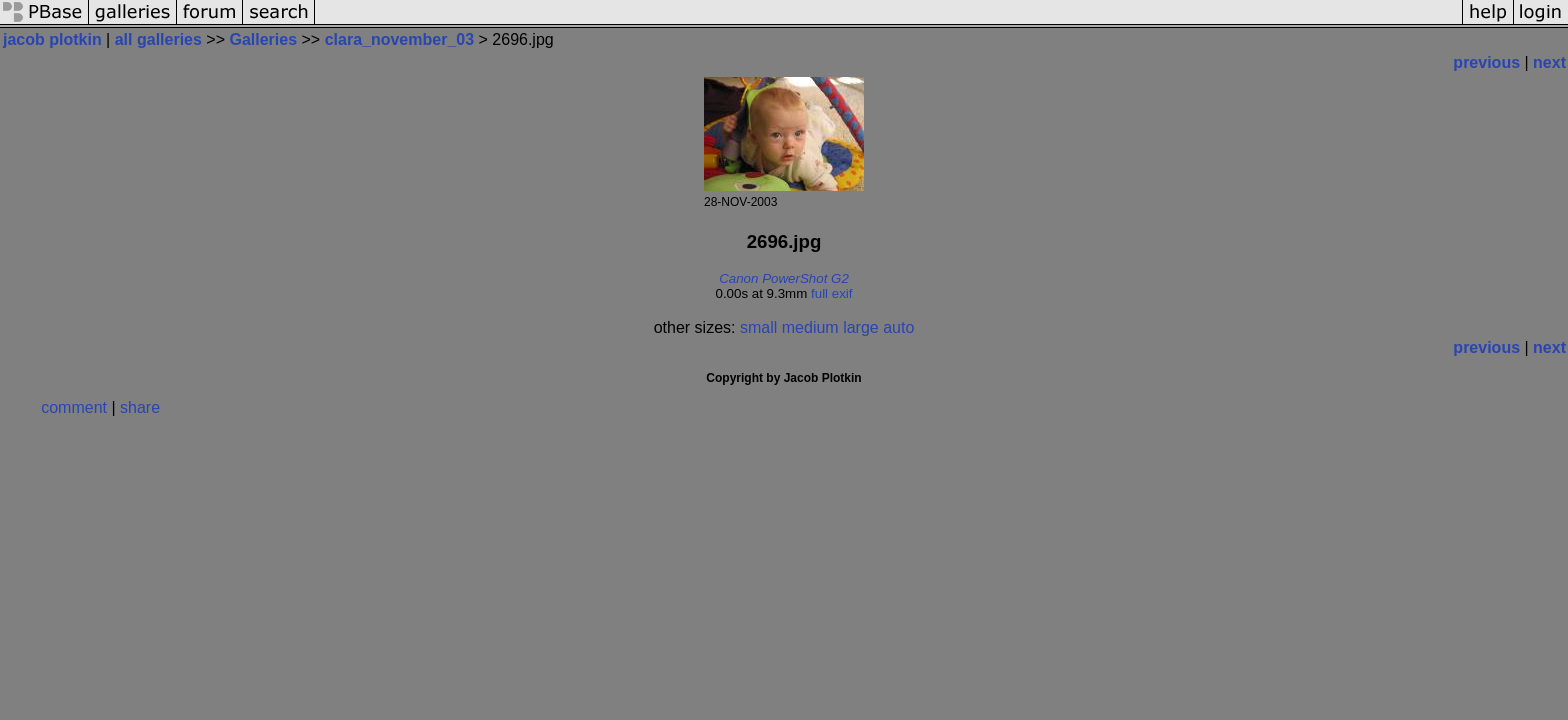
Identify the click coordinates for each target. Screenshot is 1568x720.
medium (810, 327)
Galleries (263, 39)
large (861, 327)
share (140, 407)
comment (74, 407)
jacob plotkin (52, 39)
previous (1486, 62)
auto (898, 327)
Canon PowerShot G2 (784, 278)
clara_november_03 (399, 39)
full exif (831, 293)
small (758, 327)
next (1549, 62)
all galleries (158, 39)
